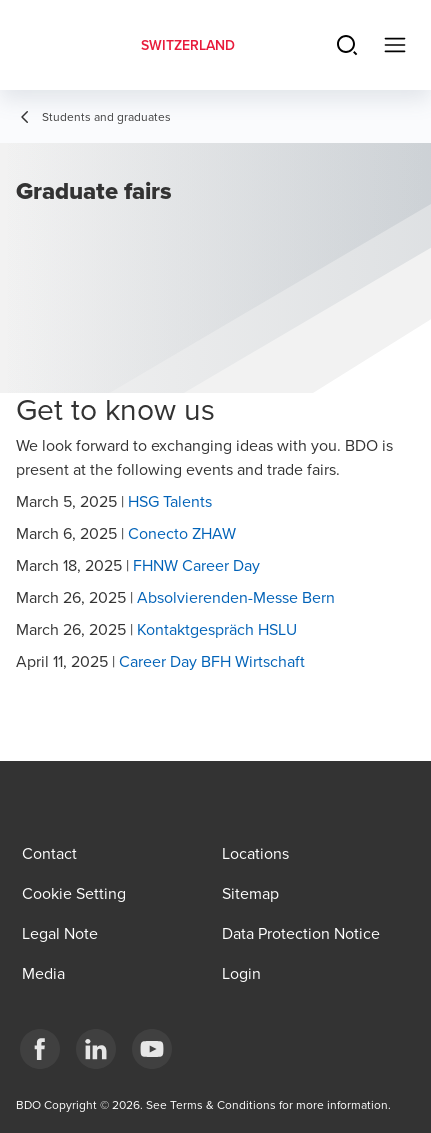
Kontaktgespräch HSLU (217, 629)
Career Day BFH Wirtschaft (212, 661)
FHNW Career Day (196, 565)
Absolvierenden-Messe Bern (236, 597)
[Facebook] (40, 1049)
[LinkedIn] (96, 1049)
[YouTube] (152, 1049)
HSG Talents (170, 501)
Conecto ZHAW (182, 533)
